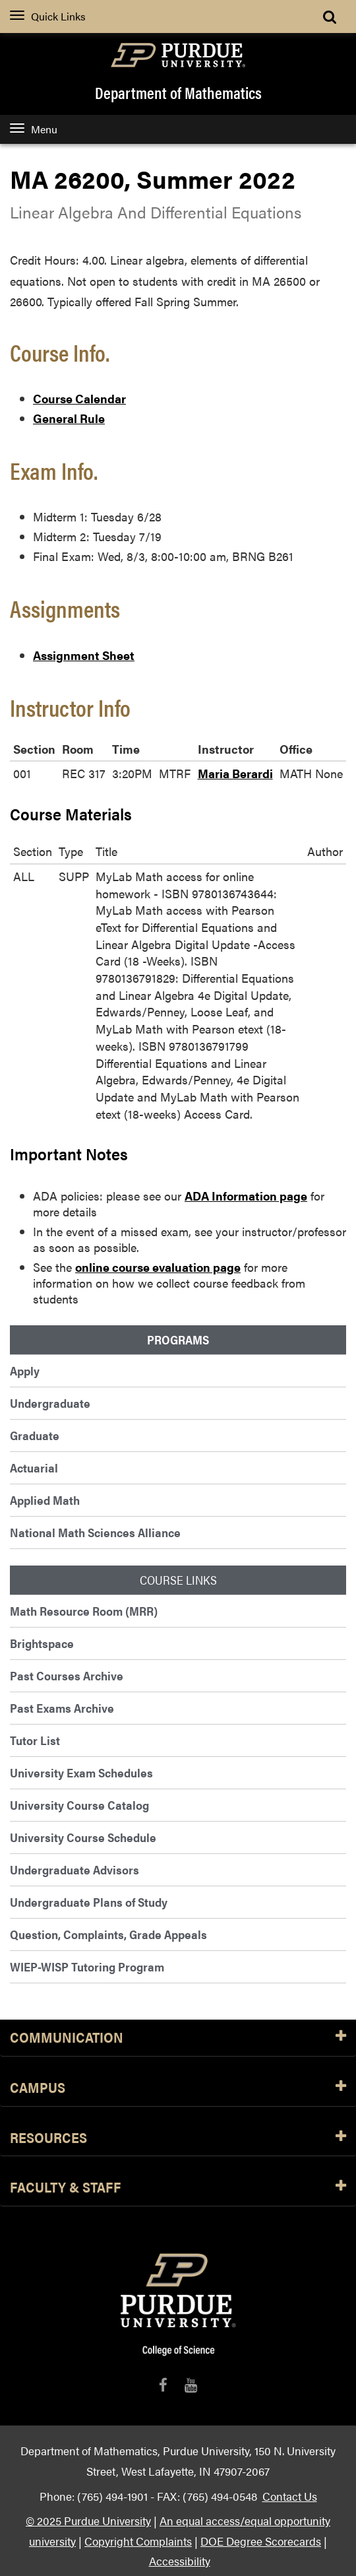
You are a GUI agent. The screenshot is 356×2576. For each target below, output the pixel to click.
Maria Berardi (235, 773)
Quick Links (48, 16)
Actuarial (34, 1467)
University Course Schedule (83, 1837)
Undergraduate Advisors (74, 1869)
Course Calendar (79, 398)
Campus (178, 2088)
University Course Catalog (79, 1805)
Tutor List (35, 1740)
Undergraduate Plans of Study (88, 1902)
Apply (25, 1370)
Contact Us (289, 2496)
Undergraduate (50, 1403)
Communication (178, 2038)
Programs (178, 1340)
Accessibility (179, 2560)
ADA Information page (246, 1195)
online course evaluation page (158, 1267)
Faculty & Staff (178, 2187)
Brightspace (42, 1643)
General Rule (69, 418)
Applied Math (45, 1500)
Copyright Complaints (138, 2540)
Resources (178, 2138)
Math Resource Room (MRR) (84, 1610)
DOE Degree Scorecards (260, 2540)
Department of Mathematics (178, 92)
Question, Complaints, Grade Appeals (108, 1934)
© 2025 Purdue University (88, 2520)
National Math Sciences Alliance (95, 1532)
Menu (33, 129)
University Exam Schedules (81, 1772)
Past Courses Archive (66, 1675)
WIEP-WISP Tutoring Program (87, 1966)
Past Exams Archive (62, 1708)
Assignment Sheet (83, 655)
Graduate (34, 1435)
